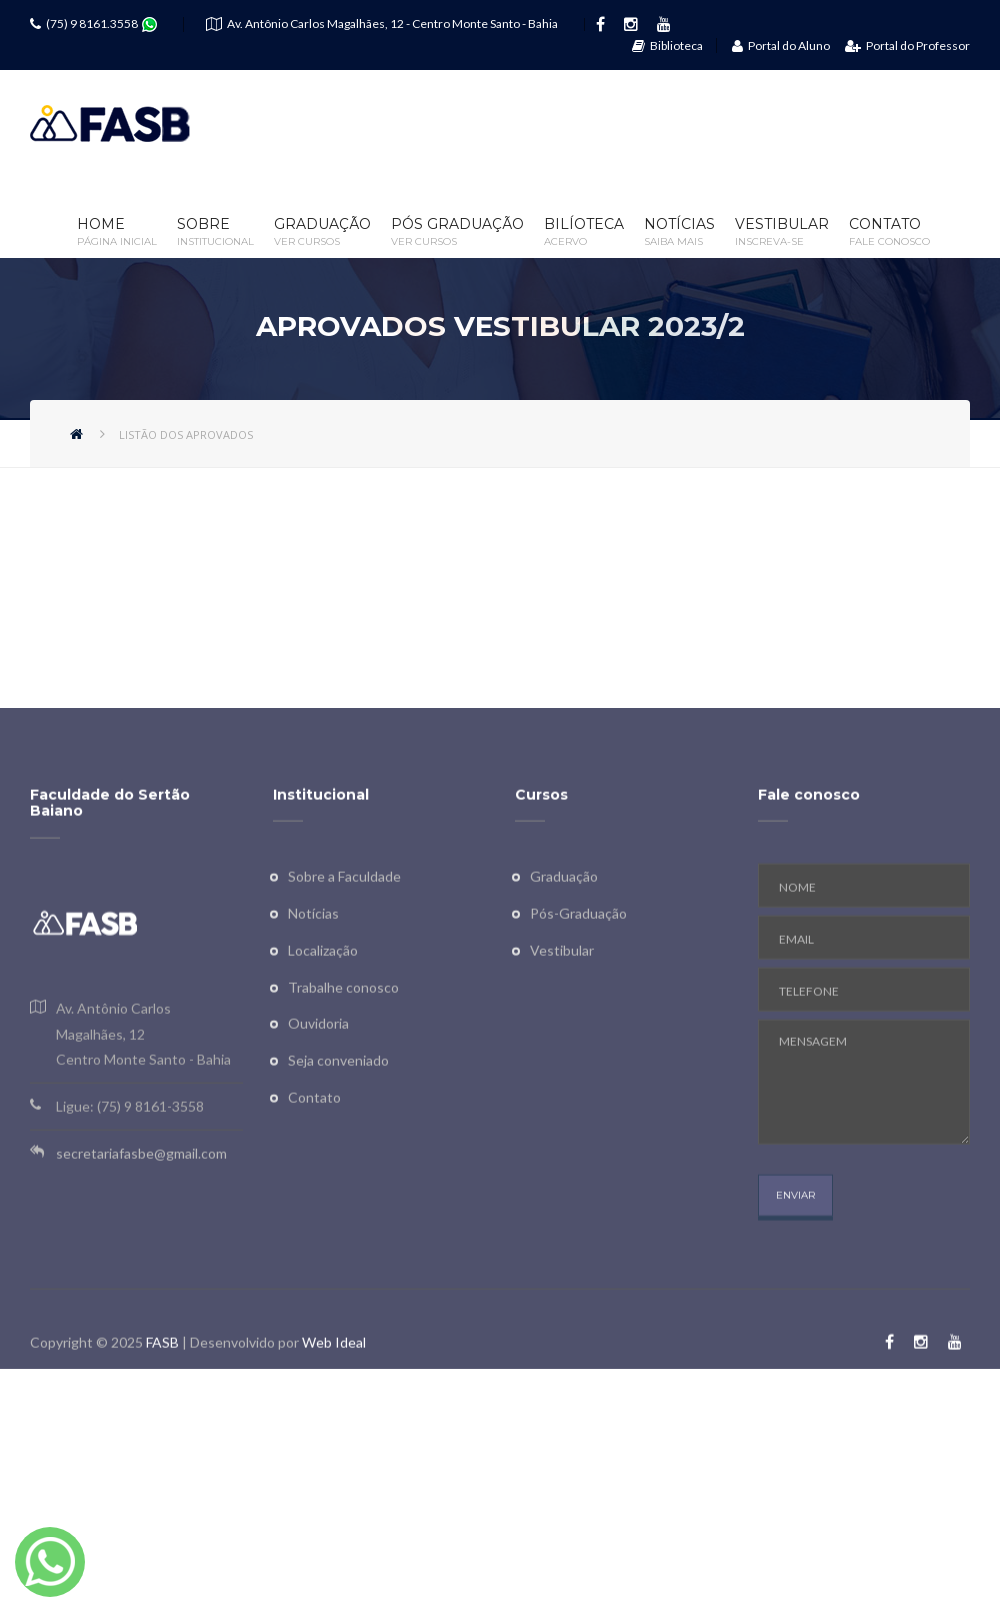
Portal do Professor (907, 45)
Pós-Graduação (578, 961)
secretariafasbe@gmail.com (141, 1200)
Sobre (215, 232)
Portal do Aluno (781, 45)
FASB (162, 1390)
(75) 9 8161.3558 (92, 23)
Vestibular (782, 232)
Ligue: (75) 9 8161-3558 (130, 1154)
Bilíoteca (584, 232)
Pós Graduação (457, 232)
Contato (889, 232)
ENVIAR (795, 1243)
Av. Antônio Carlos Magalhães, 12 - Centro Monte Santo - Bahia (392, 23)
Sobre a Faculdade (344, 924)
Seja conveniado (338, 1108)
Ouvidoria (318, 1071)
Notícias (679, 232)
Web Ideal (334, 1390)
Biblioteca (667, 45)
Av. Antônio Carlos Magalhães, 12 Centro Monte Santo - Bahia (143, 1081)
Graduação (322, 232)
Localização (323, 997)
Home (117, 232)
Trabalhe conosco (343, 1034)
